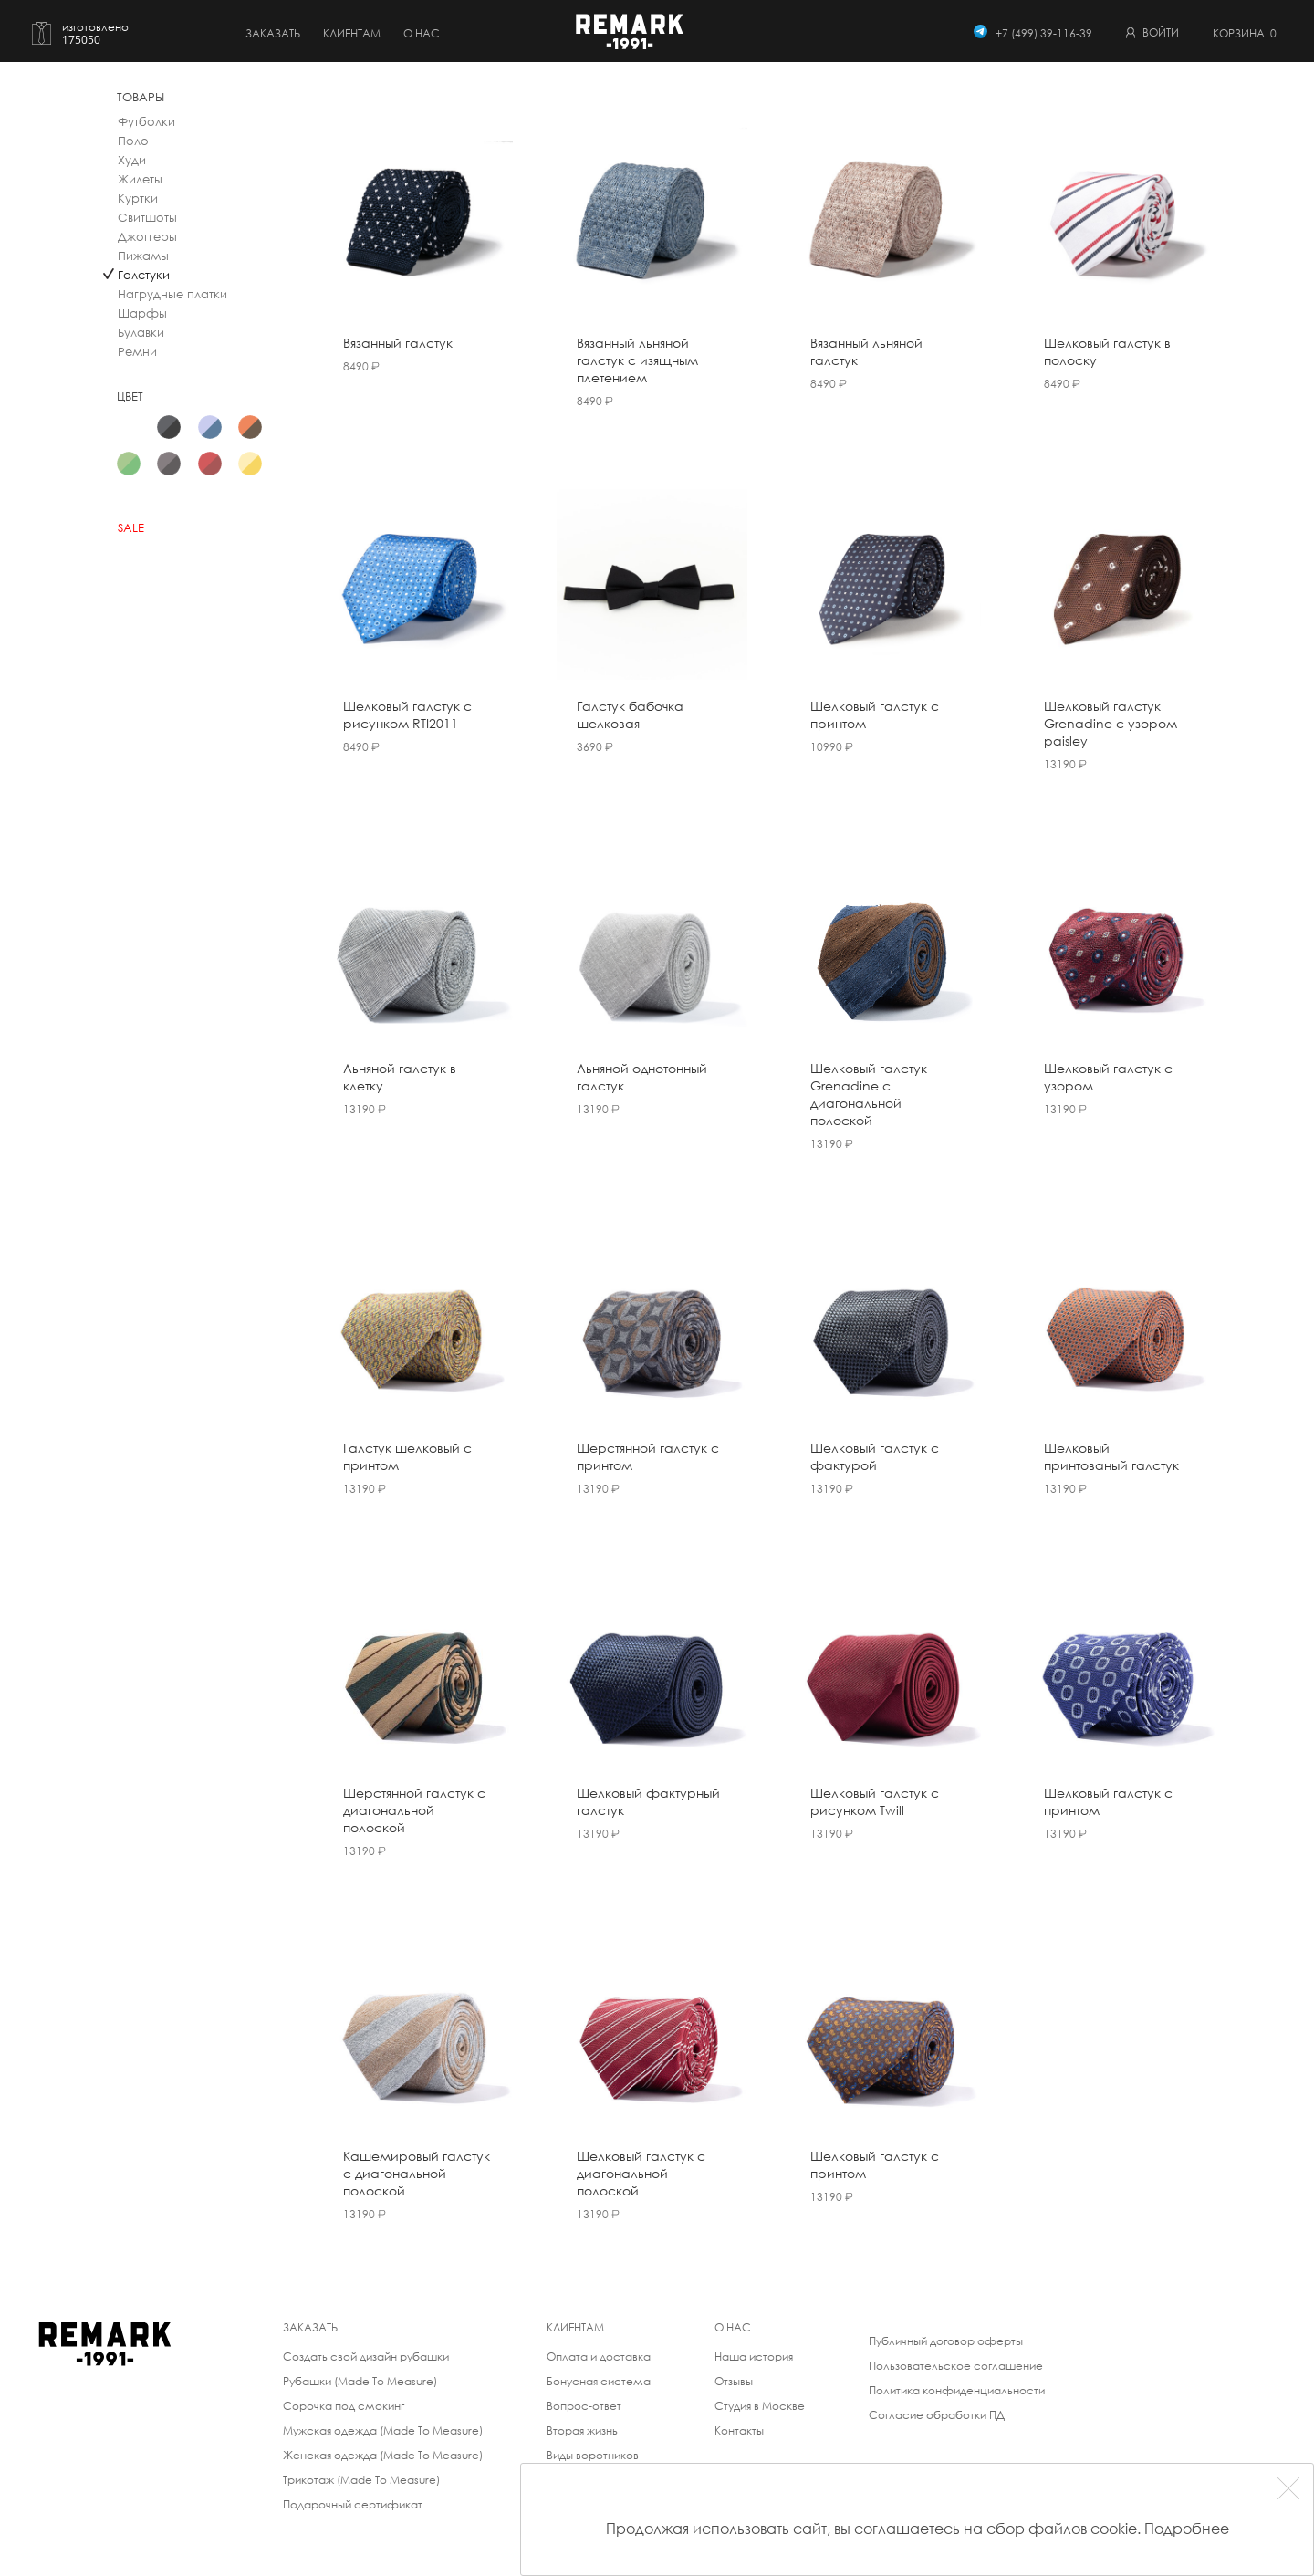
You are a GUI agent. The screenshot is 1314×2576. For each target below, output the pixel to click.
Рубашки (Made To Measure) (360, 2381)
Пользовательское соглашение (956, 2365)
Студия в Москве (759, 2406)
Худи (132, 160)
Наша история (753, 2356)
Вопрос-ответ (584, 2406)
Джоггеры (147, 237)
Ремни (137, 352)
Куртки (138, 198)
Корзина (1245, 33)
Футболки (146, 122)
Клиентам (352, 33)
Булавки (141, 332)
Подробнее (1186, 2528)
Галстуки (144, 275)
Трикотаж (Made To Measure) (361, 2479)
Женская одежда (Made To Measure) (383, 2455)
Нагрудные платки (172, 294)
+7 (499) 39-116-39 (1044, 33)
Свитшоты (147, 217)
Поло (133, 141)
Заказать (272, 33)
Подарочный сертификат (352, 2504)
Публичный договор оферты (946, 2341)
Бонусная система (599, 2381)
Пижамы (143, 256)
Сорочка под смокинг (343, 2406)
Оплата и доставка (599, 2356)
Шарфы (142, 313)
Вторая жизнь (582, 2430)
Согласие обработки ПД (937, 2415)
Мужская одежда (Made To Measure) (383, 2430)
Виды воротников (593, 2455)
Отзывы (733, 2381)
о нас (421, 33)
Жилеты (140, 179)
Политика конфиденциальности (957, 2390)
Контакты (739, 2430)
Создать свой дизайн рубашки (366, 2356)
